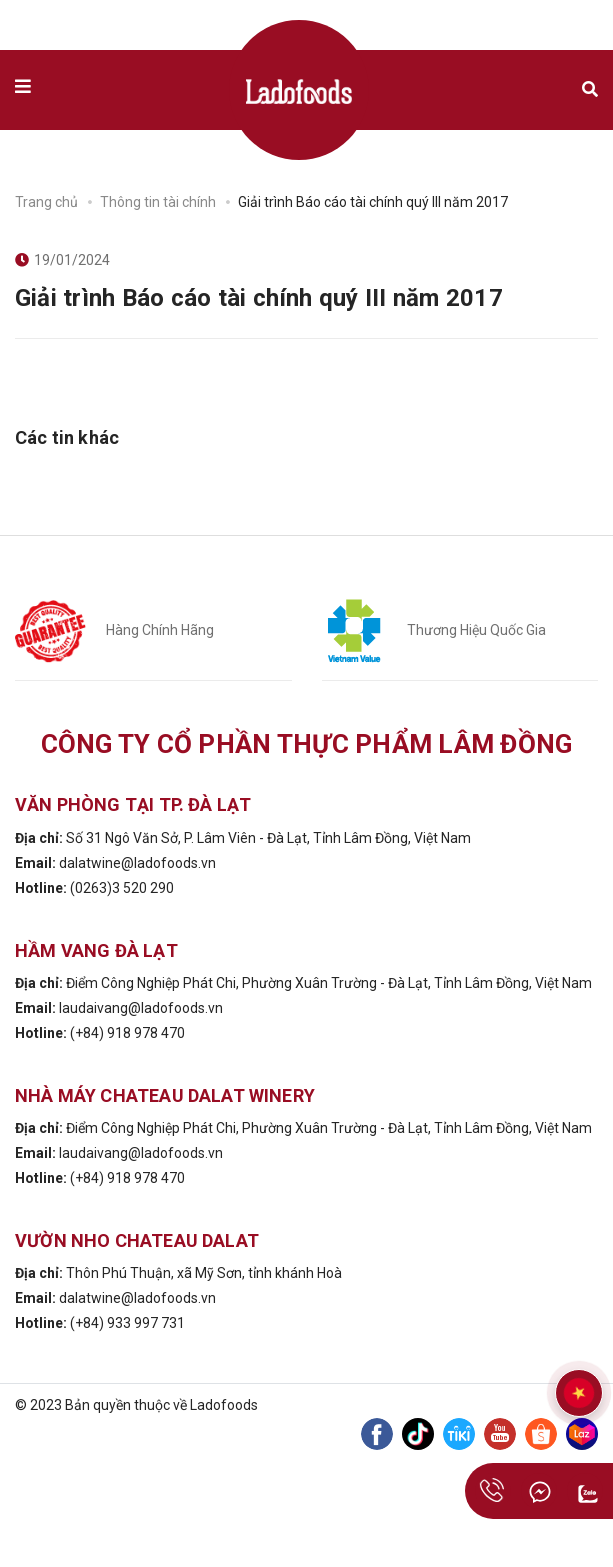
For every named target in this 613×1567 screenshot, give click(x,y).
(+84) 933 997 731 (127, 1323)
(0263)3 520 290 (122, 888)
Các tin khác (67, 437)
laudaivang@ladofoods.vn (141, 1008)
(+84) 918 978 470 (127, 1033)
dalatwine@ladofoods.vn (137, 863)
